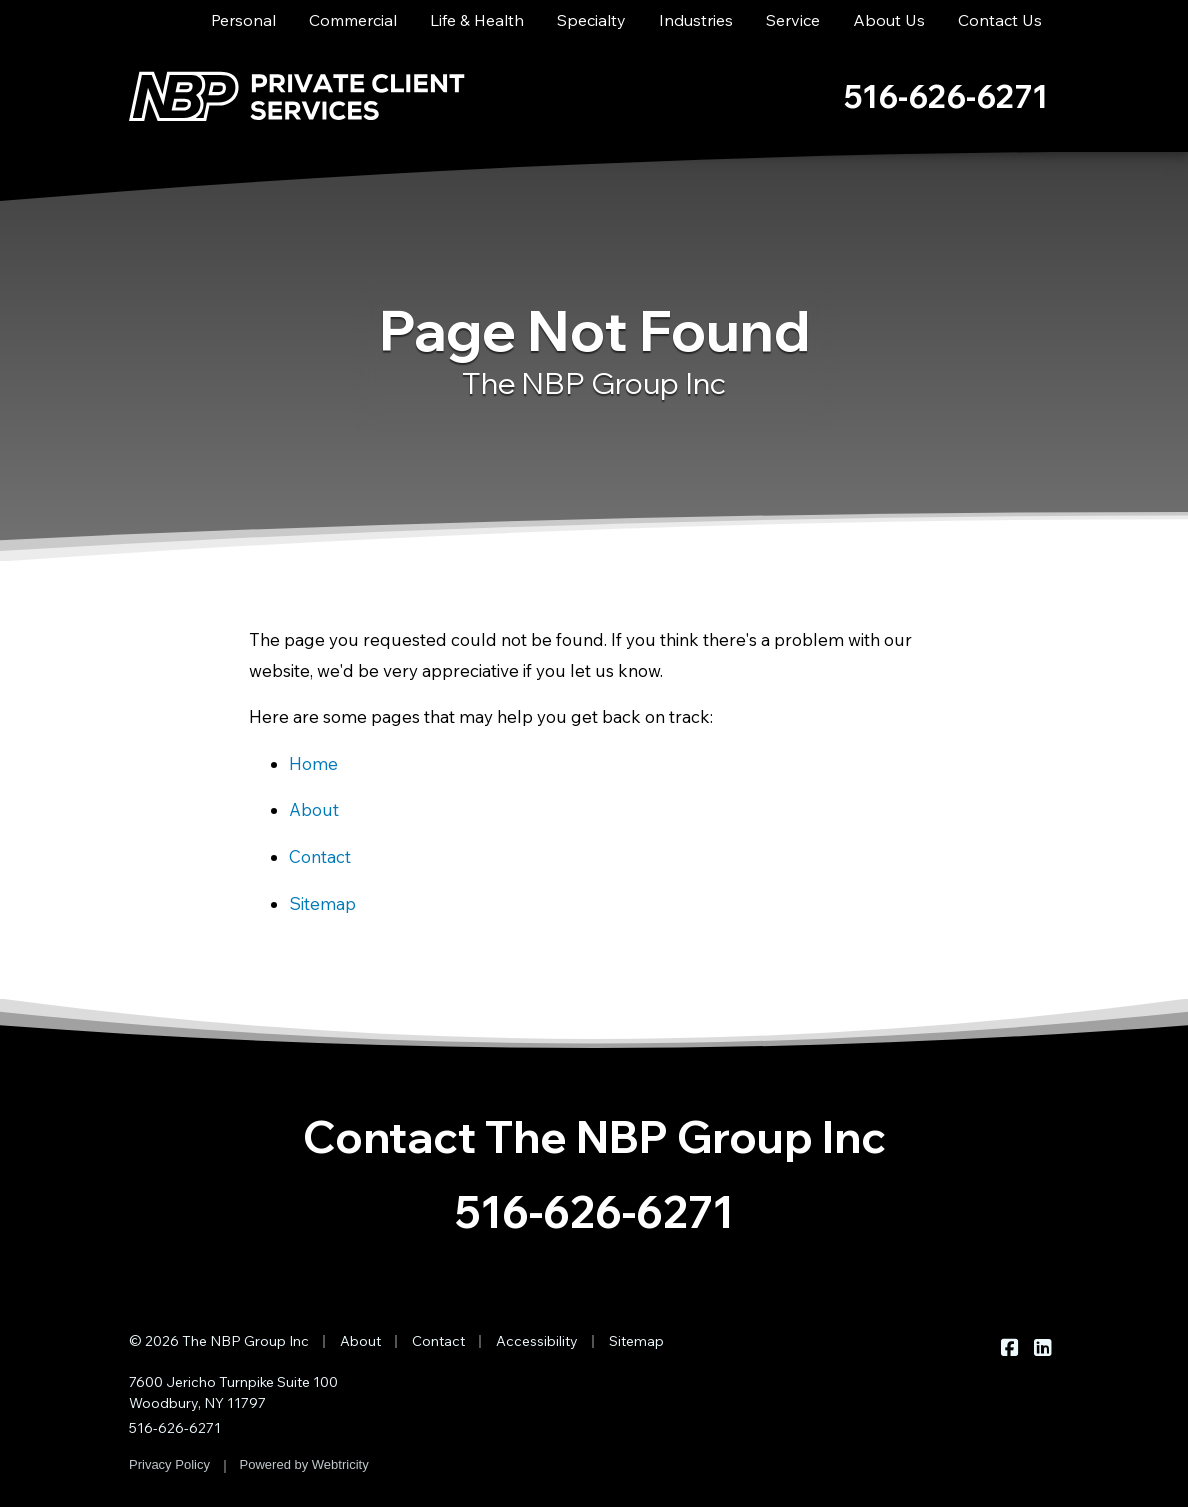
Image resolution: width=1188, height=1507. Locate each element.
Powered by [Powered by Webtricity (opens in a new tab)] (304, 1464)
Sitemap (322, 903)
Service (793, 20)
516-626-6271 (594, 1211)
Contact (320, 856)
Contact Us (1000, 20)
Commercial (353, 20)
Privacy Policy (169, 1464)
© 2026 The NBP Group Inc (219, 1341)
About (314, 809)
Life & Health (477, 20)
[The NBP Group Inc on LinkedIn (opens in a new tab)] (1042, 1346)
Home (313, 763)
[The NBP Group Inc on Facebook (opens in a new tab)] (1009, 1346)
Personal (243, 20)
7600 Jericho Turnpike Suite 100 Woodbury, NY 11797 (233, 1392)
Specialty (591, 20)
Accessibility (537, 1341)
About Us (889, 20)
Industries (696, 20)
